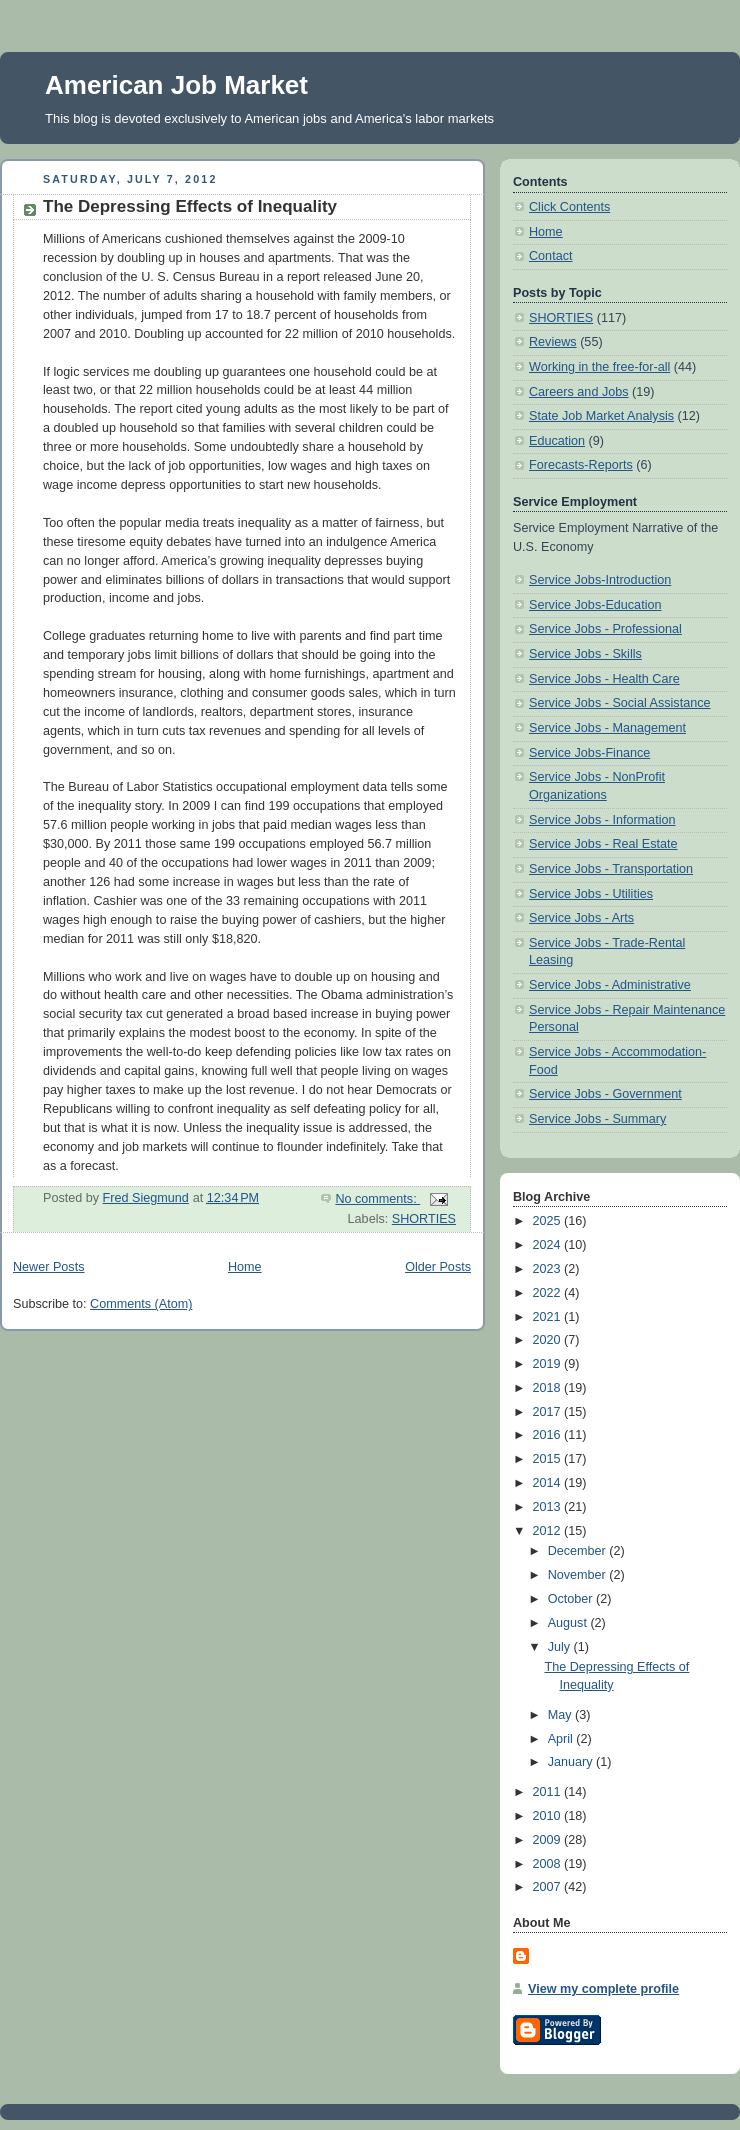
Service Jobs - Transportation (611, 869)
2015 (549, 1459)
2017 (549, 1412)
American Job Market (176, 85)
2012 (549, 1531)
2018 (549, 1388)
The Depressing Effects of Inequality (190, 206)
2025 (549, 1221)
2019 (549, 1364)
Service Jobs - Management (607, 728)
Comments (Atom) (141, 1304)
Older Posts (438, 1267)
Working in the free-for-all (599, 367)
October (572, 1599)
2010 (549, 1816)
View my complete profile (603, 1989)
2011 (549, 1792)
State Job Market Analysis (601, 416)
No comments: (377, 1199)
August (569, 1623)
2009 (549, 1840)
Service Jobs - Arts (581, 918)
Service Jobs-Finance (589, 753)
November (579, 1575)
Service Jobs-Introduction (600, 580)
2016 (549, 1435)
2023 (549, 1269)
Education (557, 441)
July (561, 1647)
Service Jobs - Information (602, 820)
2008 (549, 1864)
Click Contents (569, 207)
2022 (549, 1293)
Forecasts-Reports (581, 465)
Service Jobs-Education (595, 605)
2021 (549, 1317)
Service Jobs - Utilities (591, 894)
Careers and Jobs (579, 392)
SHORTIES (424, 1219)
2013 (549, 1507)
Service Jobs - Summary (597, 1119)
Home (245, 1267)
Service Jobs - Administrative (610, 985)
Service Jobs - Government (605, 1094)
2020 (549, 1340)
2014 (549, 1483)
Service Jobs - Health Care (604, 679)
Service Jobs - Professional (605, 629)
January (572, 1762)
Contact (550, 256)
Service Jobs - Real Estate (603, 844)
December (579, 1551)
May (561, 1715)
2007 (549, 1887)
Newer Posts (48, 1267)
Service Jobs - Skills (585, 654)
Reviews (553, 342)
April (562, 1739)
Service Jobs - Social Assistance (620, 703)
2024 (549, 1245)
